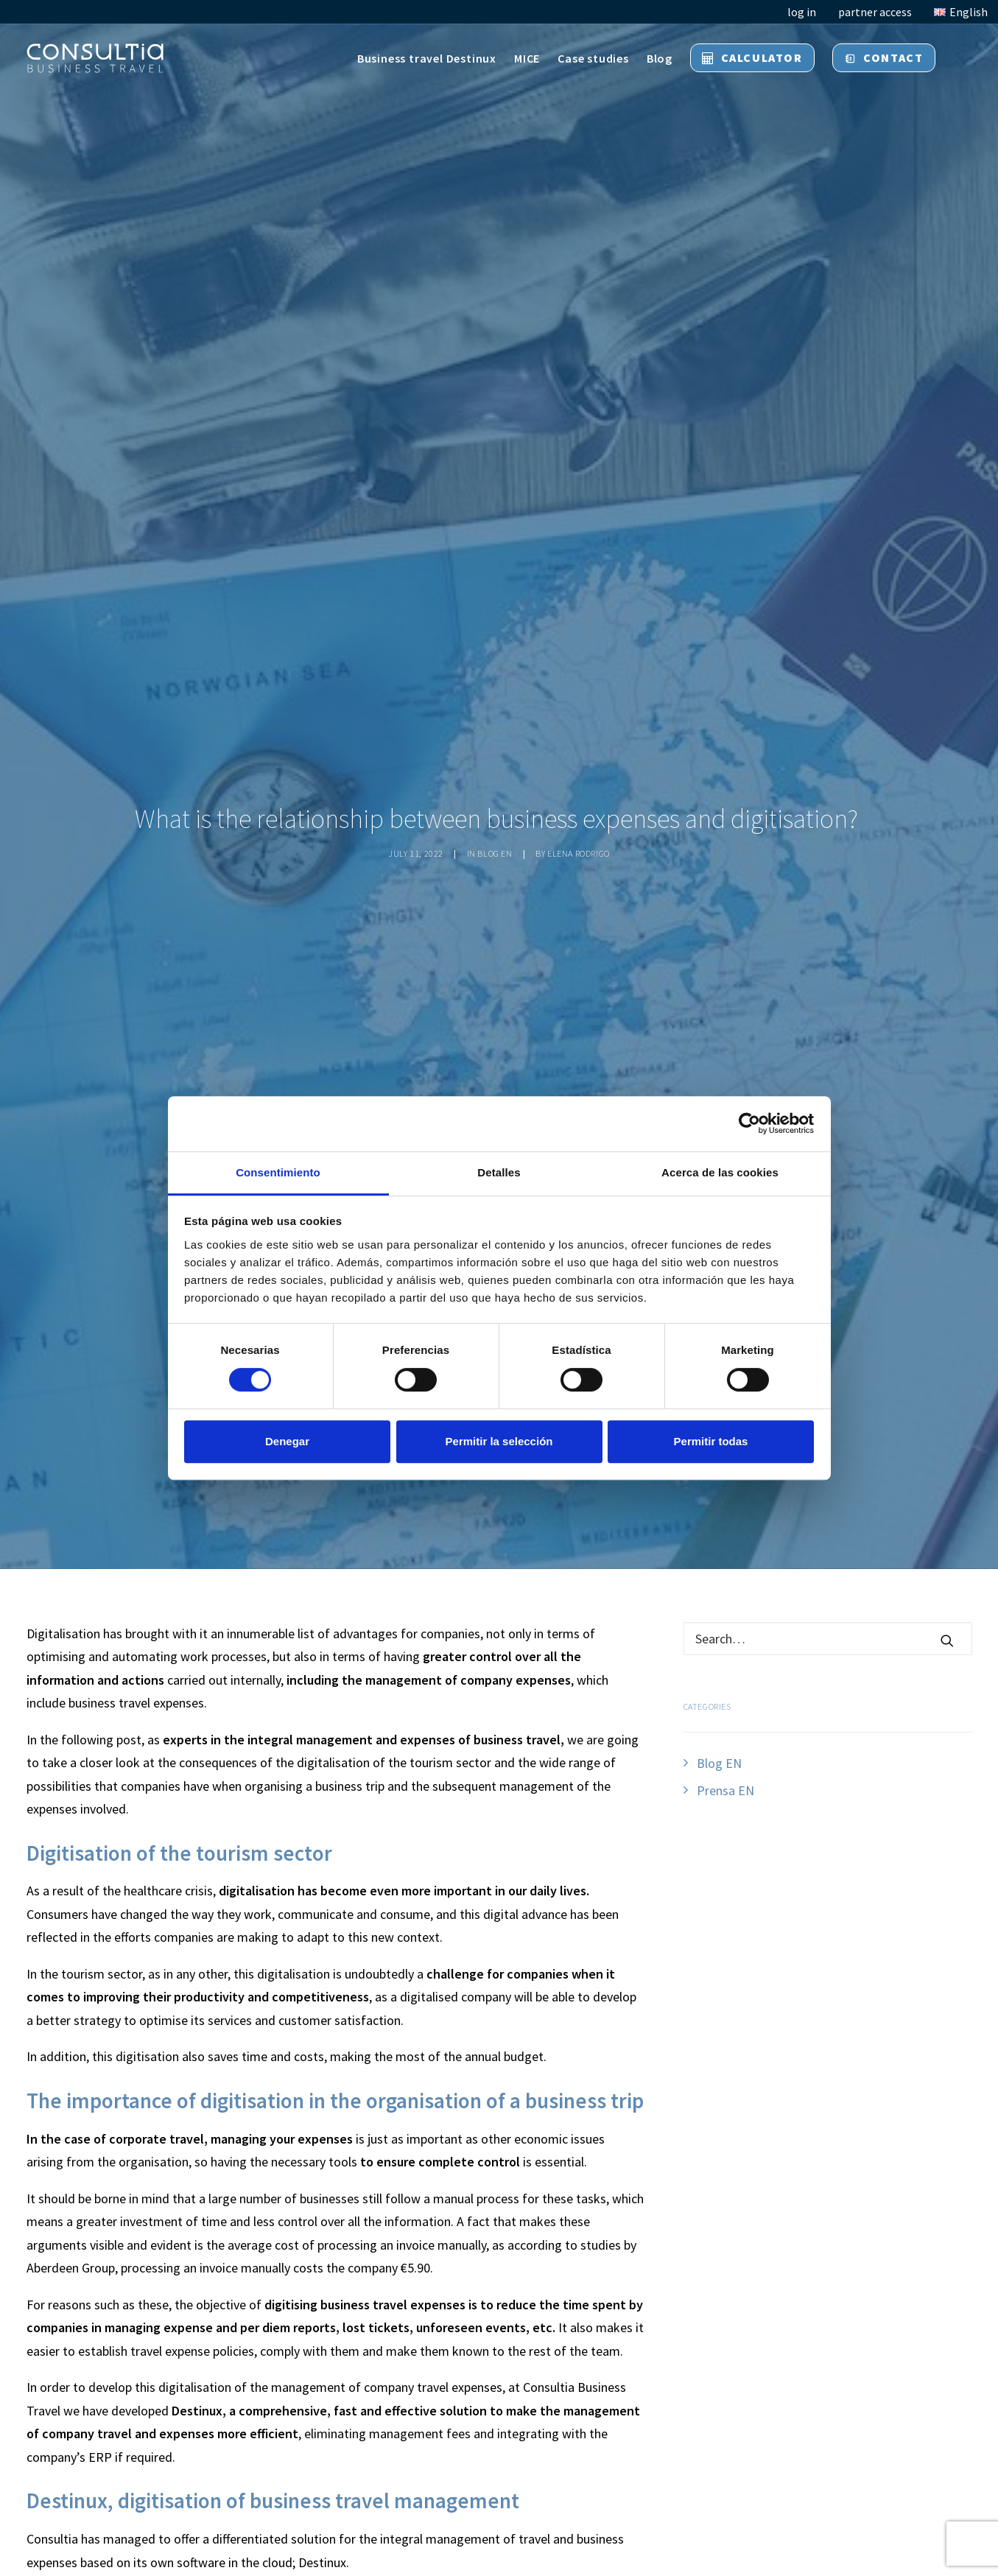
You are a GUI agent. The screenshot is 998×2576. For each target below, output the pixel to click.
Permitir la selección (499, 1441)
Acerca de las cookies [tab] (720, 1172)
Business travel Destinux (426, 58)
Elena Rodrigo (578, 853)
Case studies (593, 58)
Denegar (287, 1441)
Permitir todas (711, 1441)
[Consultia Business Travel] (95, 58)
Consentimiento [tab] (278, 1172)
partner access (875, 11)
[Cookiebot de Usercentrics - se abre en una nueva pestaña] (749, 1123)
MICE (527, 58)
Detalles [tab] (498, 1172)
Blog (659, 58)
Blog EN (494, 853)
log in (801, 11)
